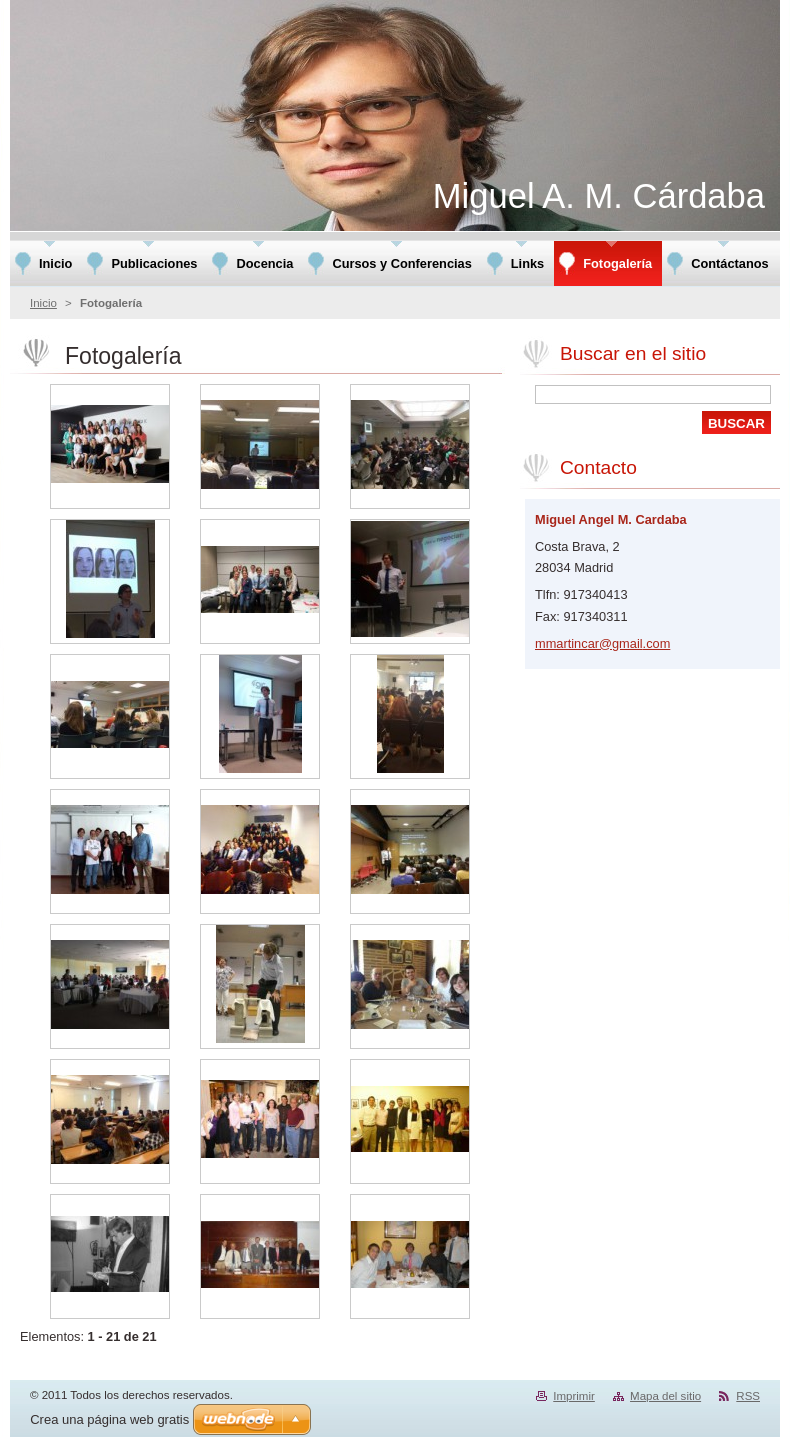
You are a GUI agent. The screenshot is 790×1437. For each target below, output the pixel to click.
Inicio (43, 303)
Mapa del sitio (665, 1396)
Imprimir (574, 1396)
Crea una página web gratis (109, 1419)
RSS (748, 1396)
